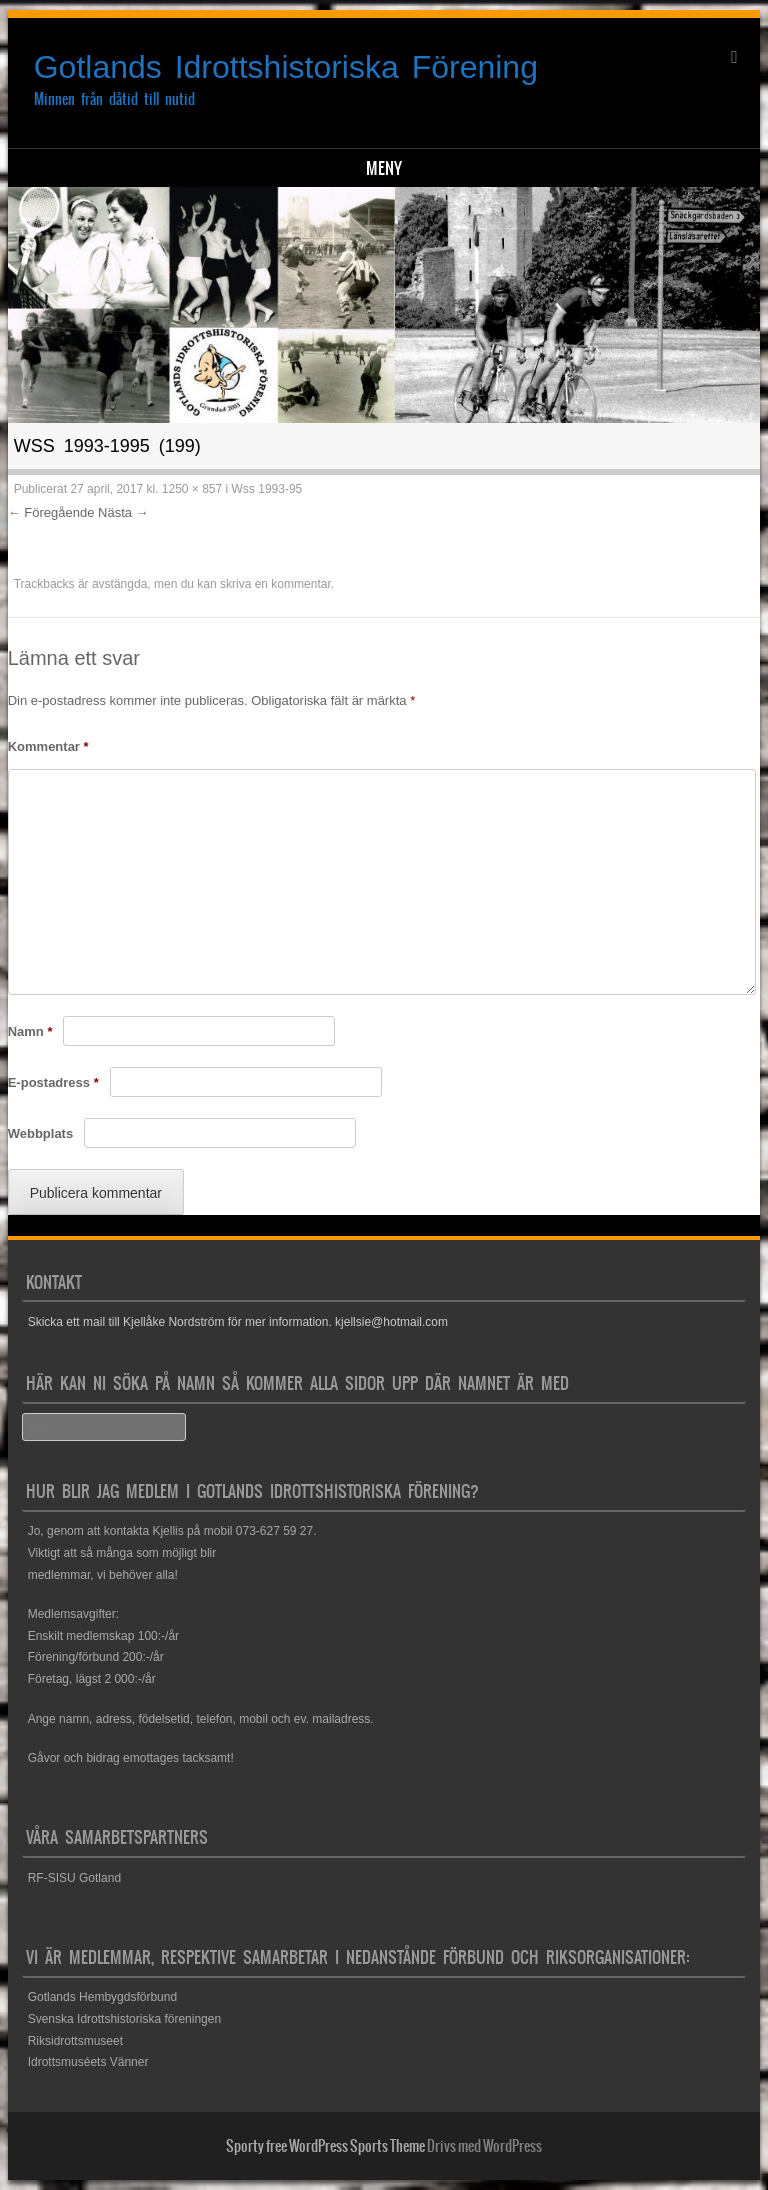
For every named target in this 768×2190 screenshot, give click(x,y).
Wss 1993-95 (267, 489)
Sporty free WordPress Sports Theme (325, 2146)
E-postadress (53, 1082)
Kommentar (48, 746)
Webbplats (41, 1133)
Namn (30, 1031)
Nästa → (123, 512)
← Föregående (51, 512)
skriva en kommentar (275, 584)
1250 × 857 (192, 489)
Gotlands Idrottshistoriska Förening (286, 67)
